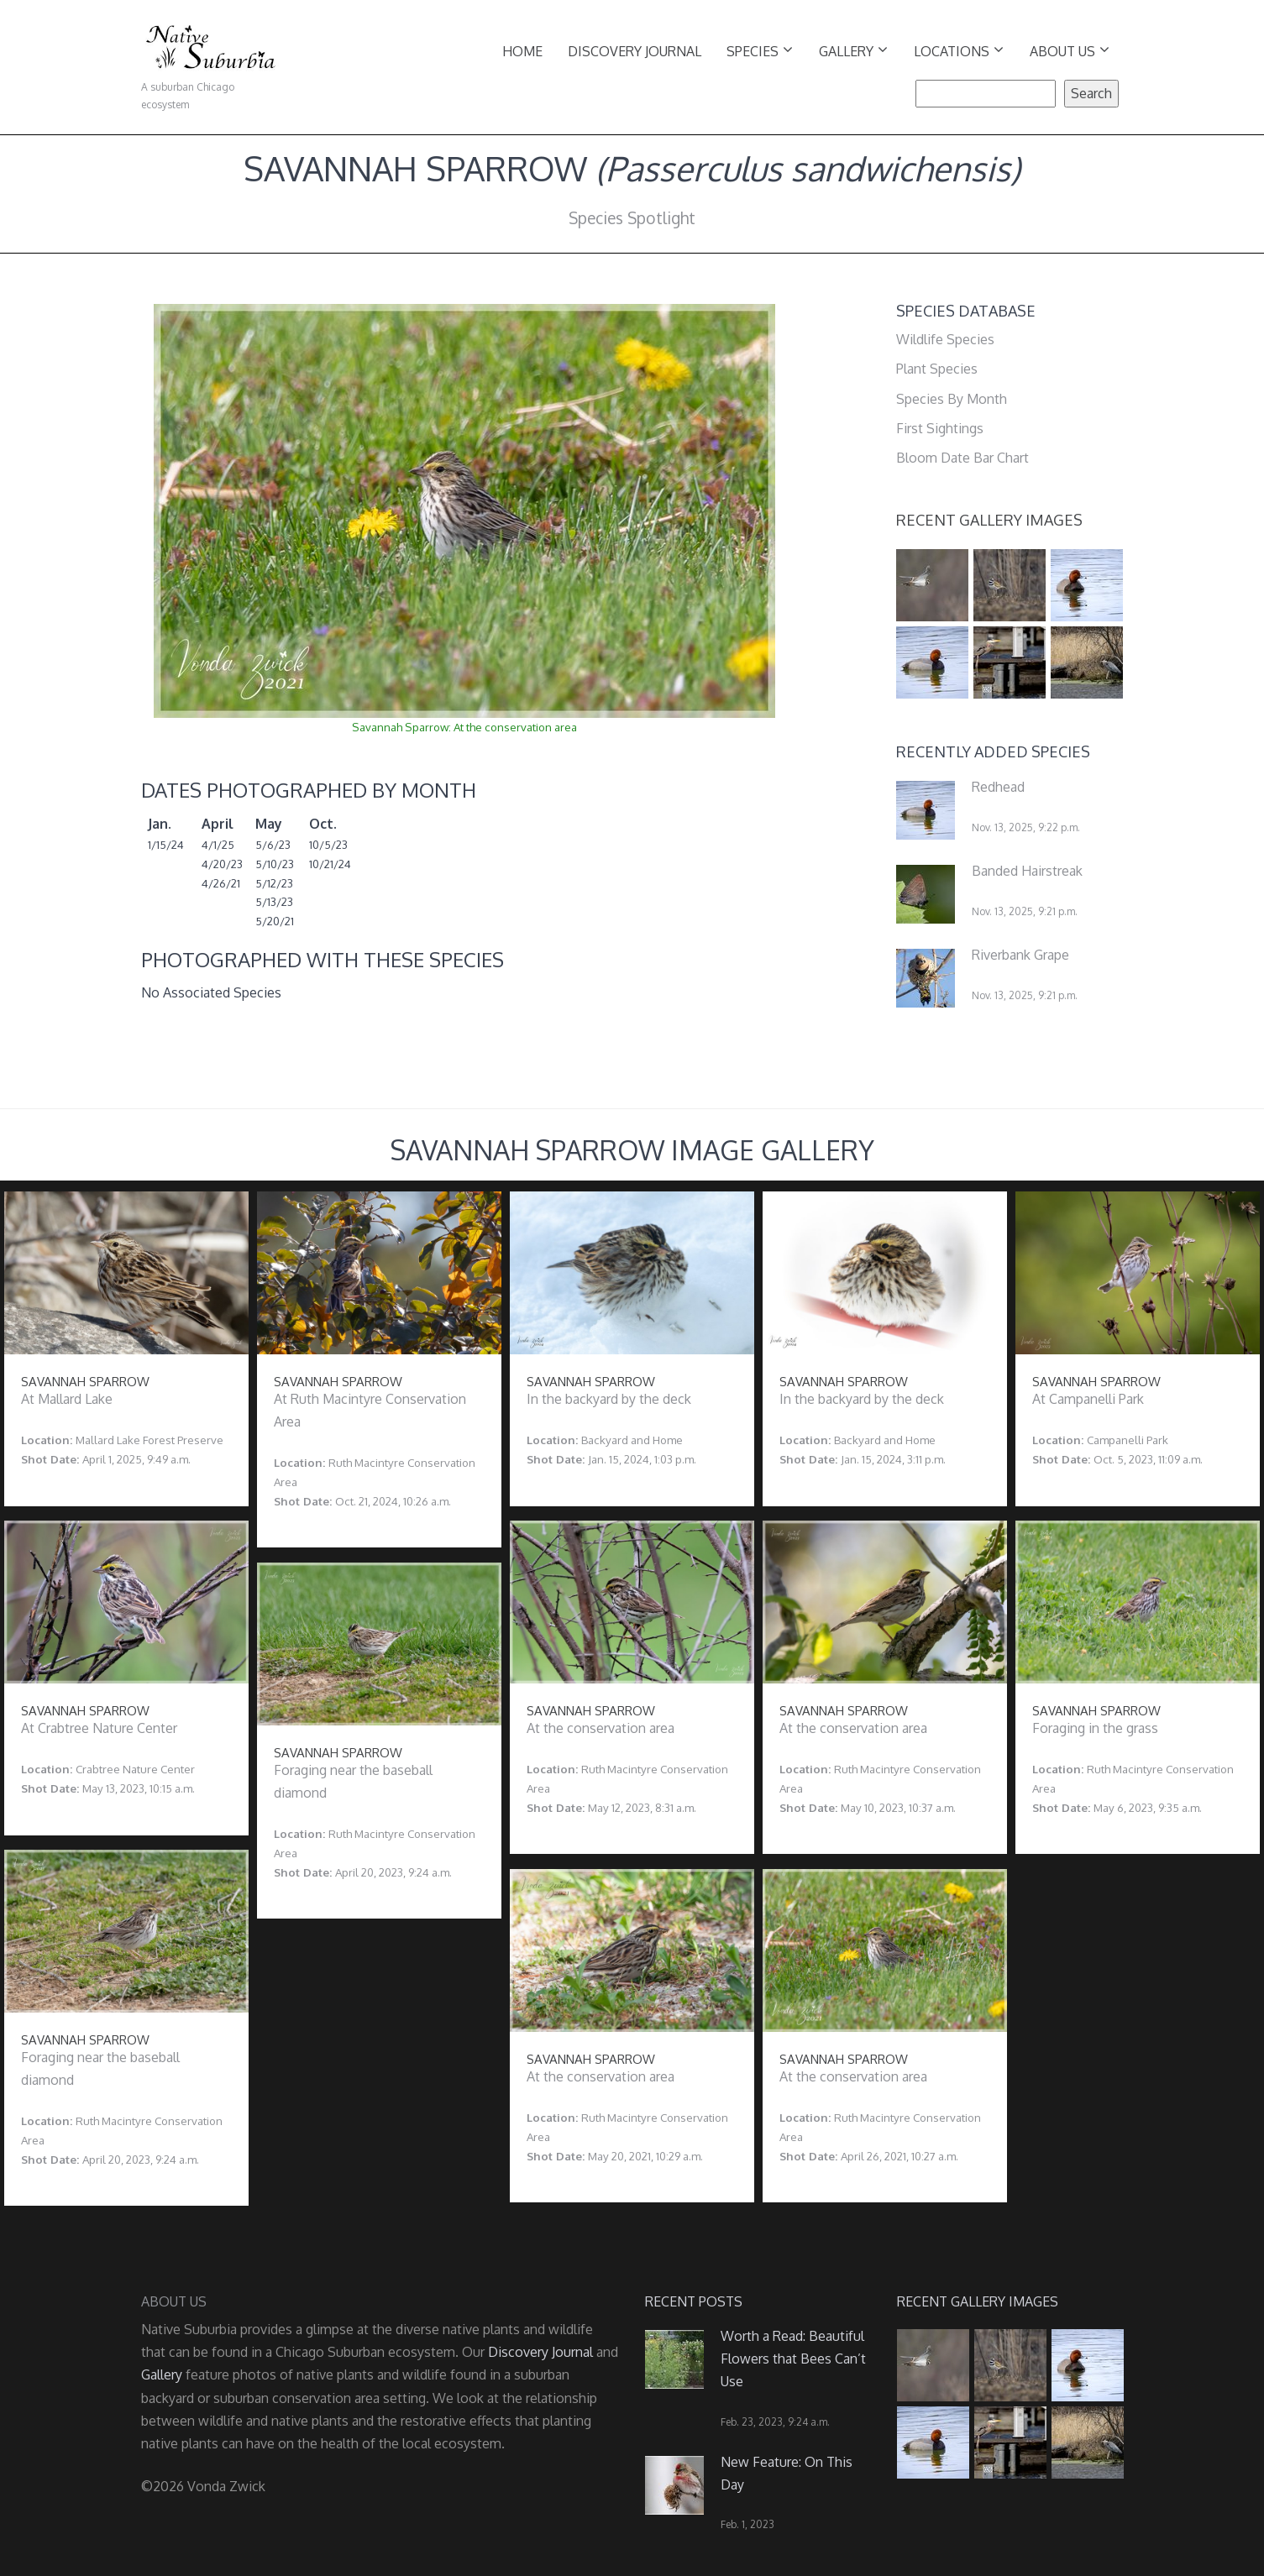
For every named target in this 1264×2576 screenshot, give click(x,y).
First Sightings (939, 428)
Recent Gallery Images (989, 519)
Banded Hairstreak (1027, 870)
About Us (1069, 50)
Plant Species (937, 368)
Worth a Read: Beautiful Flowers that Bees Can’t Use (793, 2358)
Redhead (998, 786)
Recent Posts (693, 2301)
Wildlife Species (945, 339)
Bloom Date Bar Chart (962, 457)
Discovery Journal (634, 51)
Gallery (853, 50)
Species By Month (951, 398)
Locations (959, 50)
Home (522, 51)
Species (759, 50)
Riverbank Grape (1020, 954)
